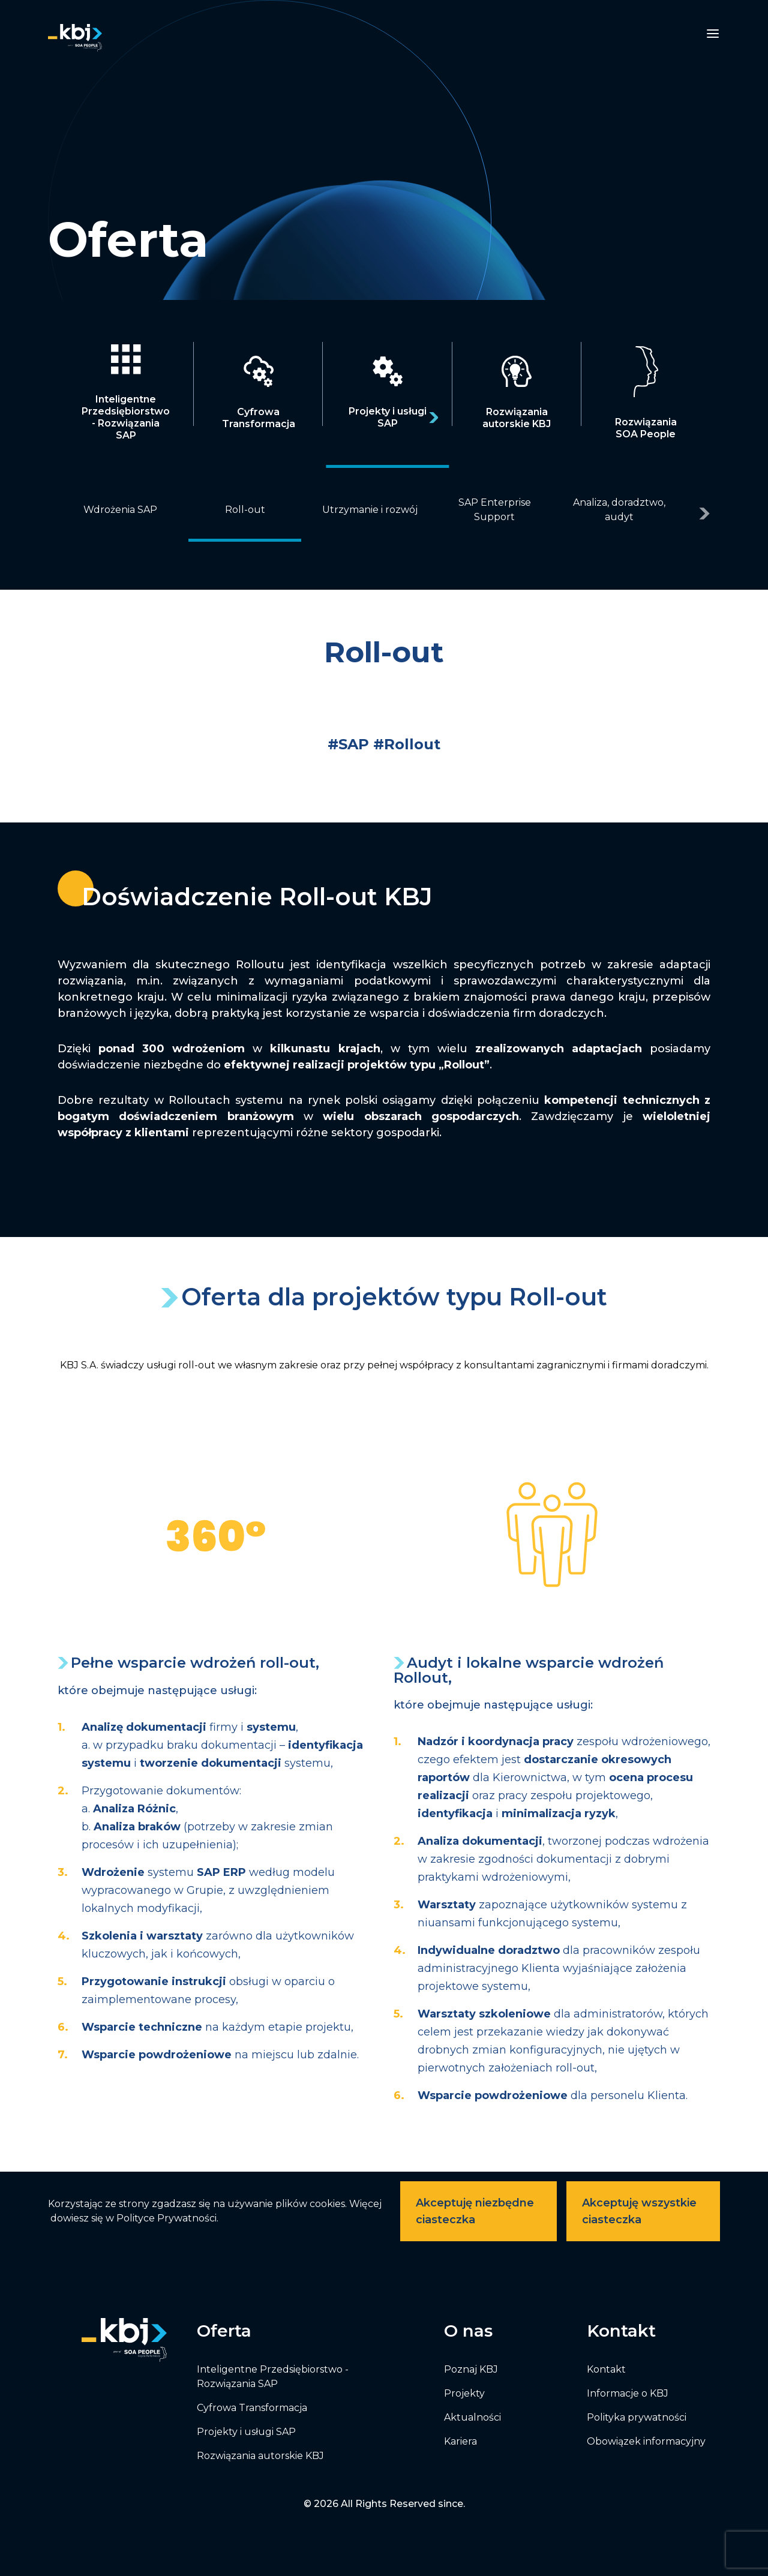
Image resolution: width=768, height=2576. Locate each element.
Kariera (460, 2441)
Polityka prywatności (636, 2417)
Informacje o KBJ (627, 2393)
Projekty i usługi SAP (246, 2431)
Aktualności (472, 2417)
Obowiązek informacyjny (646, 2441)
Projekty (464, 2393)
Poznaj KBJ (471, 2369)
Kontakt (606, 2369)
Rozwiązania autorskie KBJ (260, 2455)
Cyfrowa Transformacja (252, 2407)
